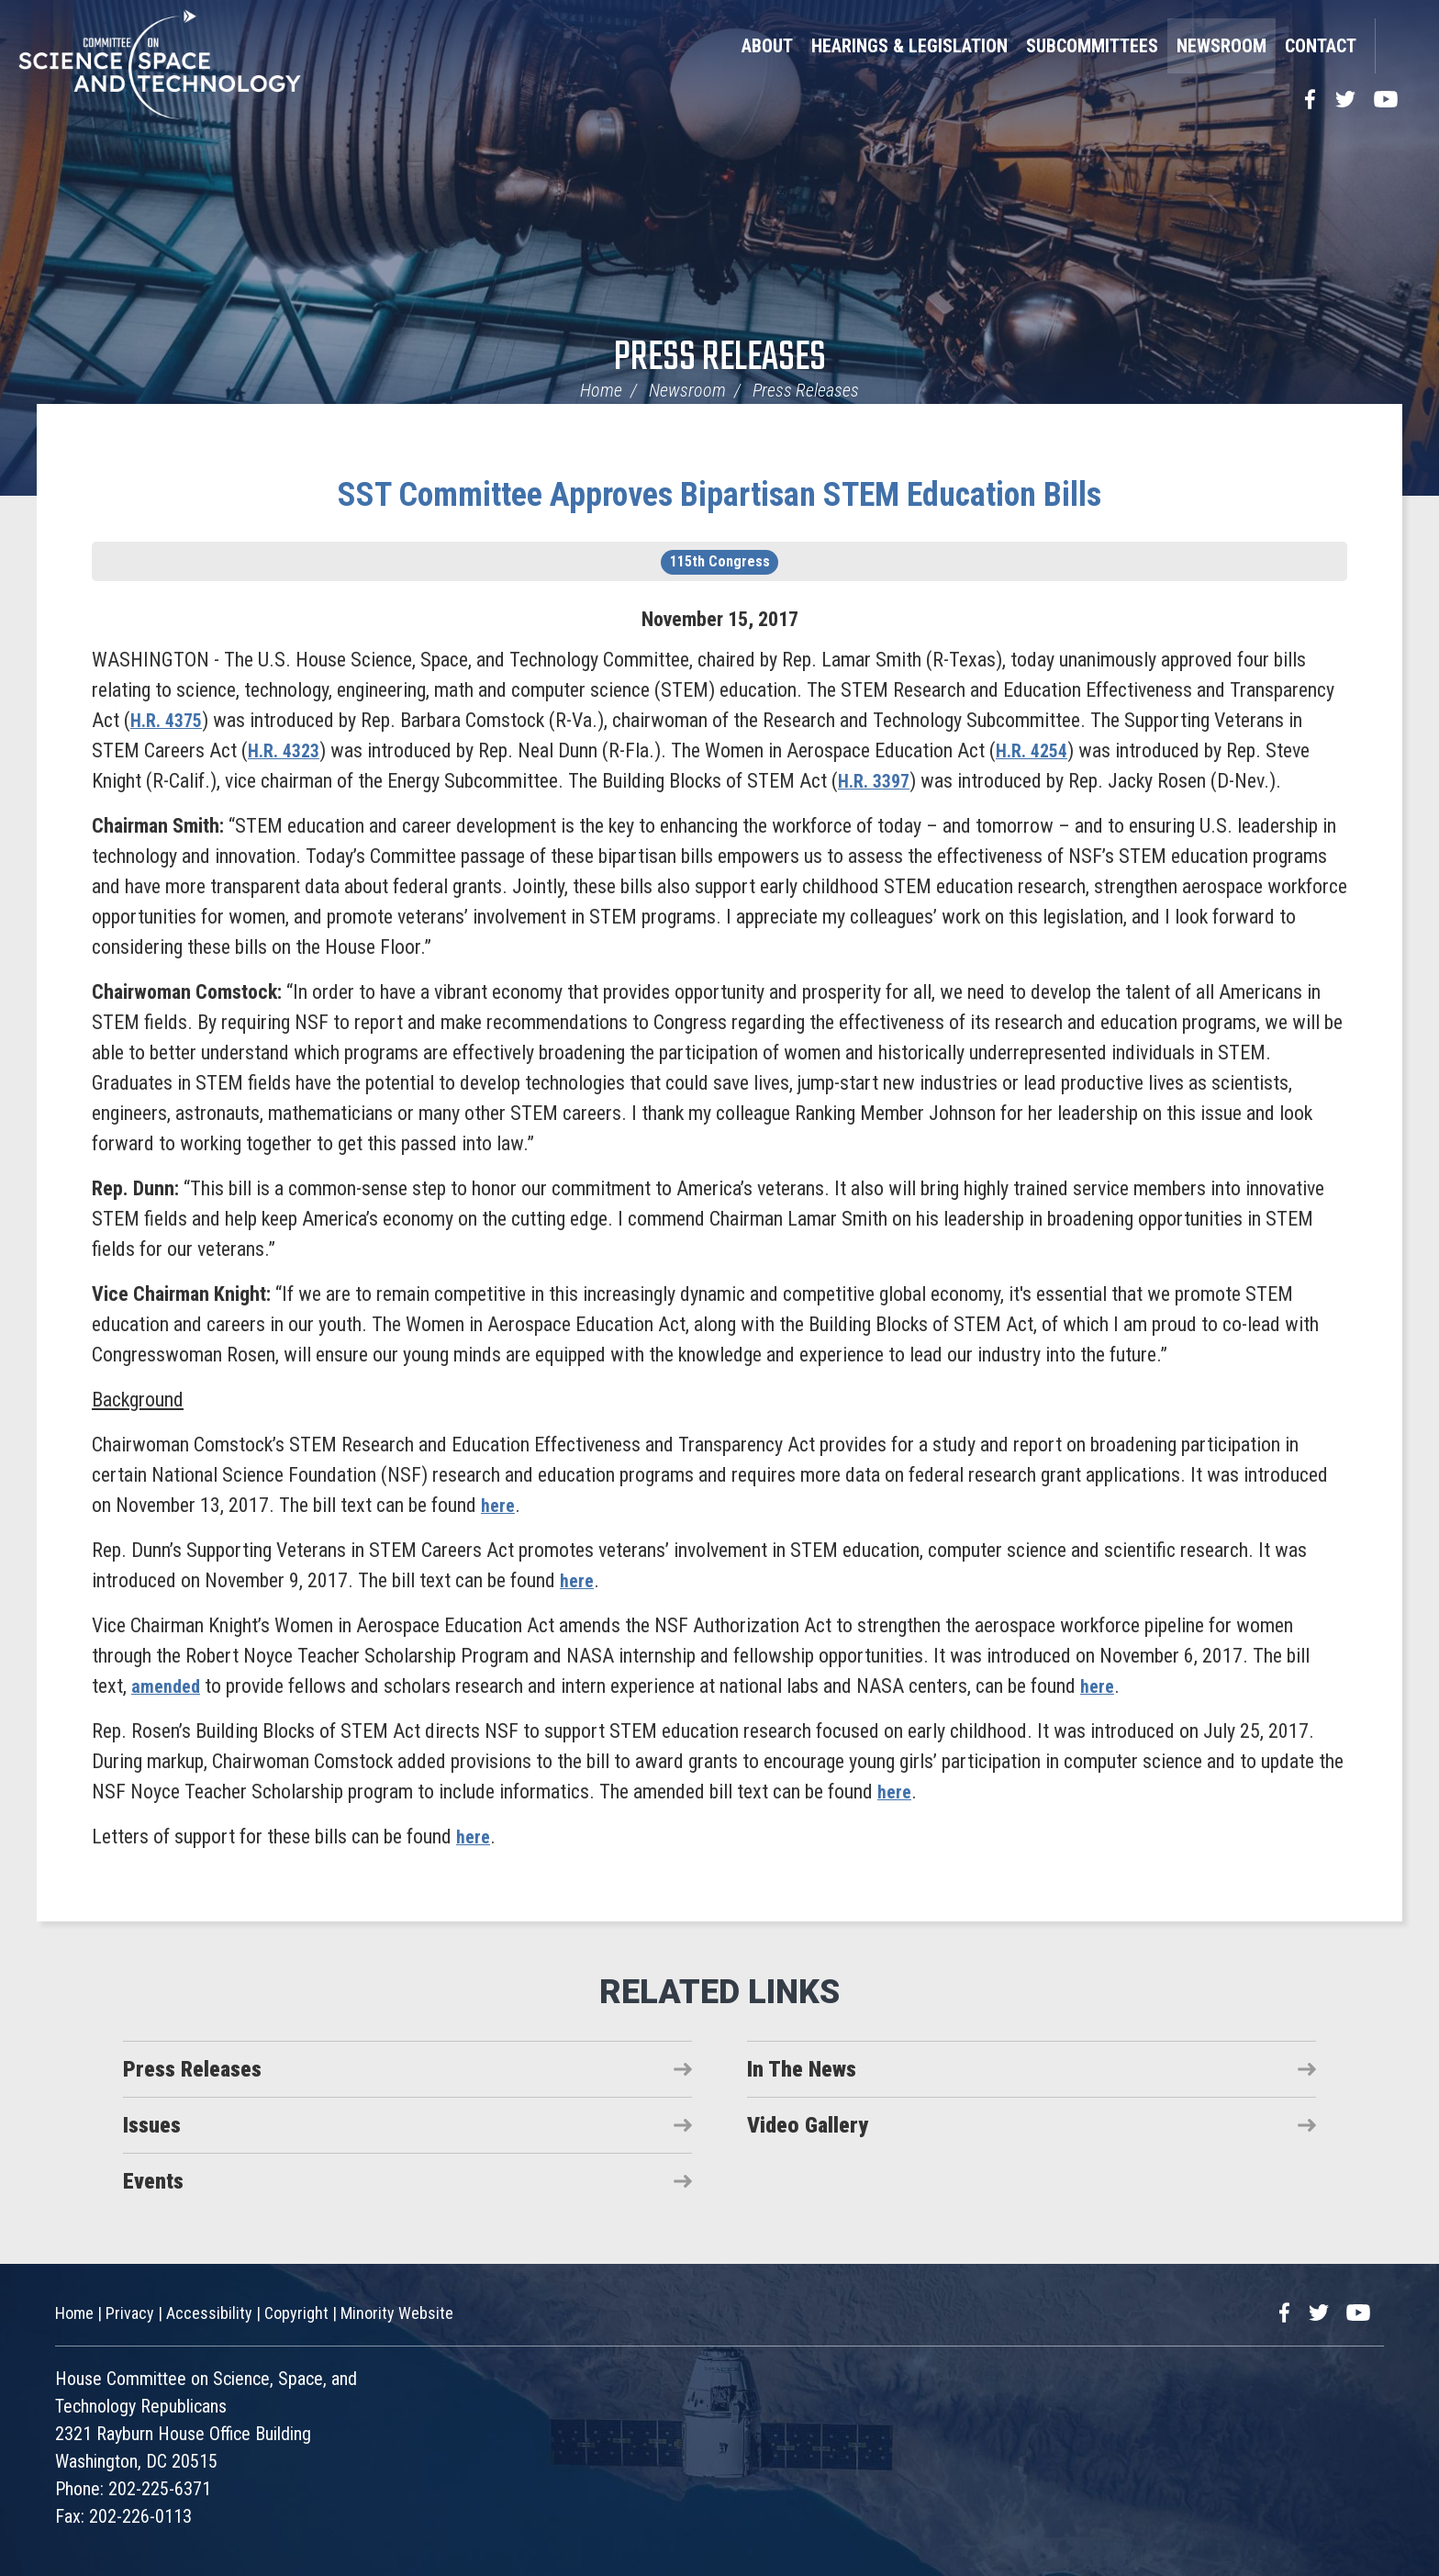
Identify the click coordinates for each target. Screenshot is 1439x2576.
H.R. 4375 (169, 720)
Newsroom (1221, 46)
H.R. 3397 (877, 780)
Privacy (130, 2313)
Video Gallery (807, 2125)
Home (601, 390)
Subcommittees (1092, 46)
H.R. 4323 (287, 750)
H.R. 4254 (1042, 750)
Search (1398, 45)
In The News (801, 2069)
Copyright (296, 2313)
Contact (1320, 46)
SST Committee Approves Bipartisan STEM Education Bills (719, 495)
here (499, 1505)
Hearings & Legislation (909, 46)
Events (153, 2181)
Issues (152, 2125)
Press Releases (720, 358)
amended (168, 1685)
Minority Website (396, 2313)
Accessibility (209, 2313)
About (767, 46)
